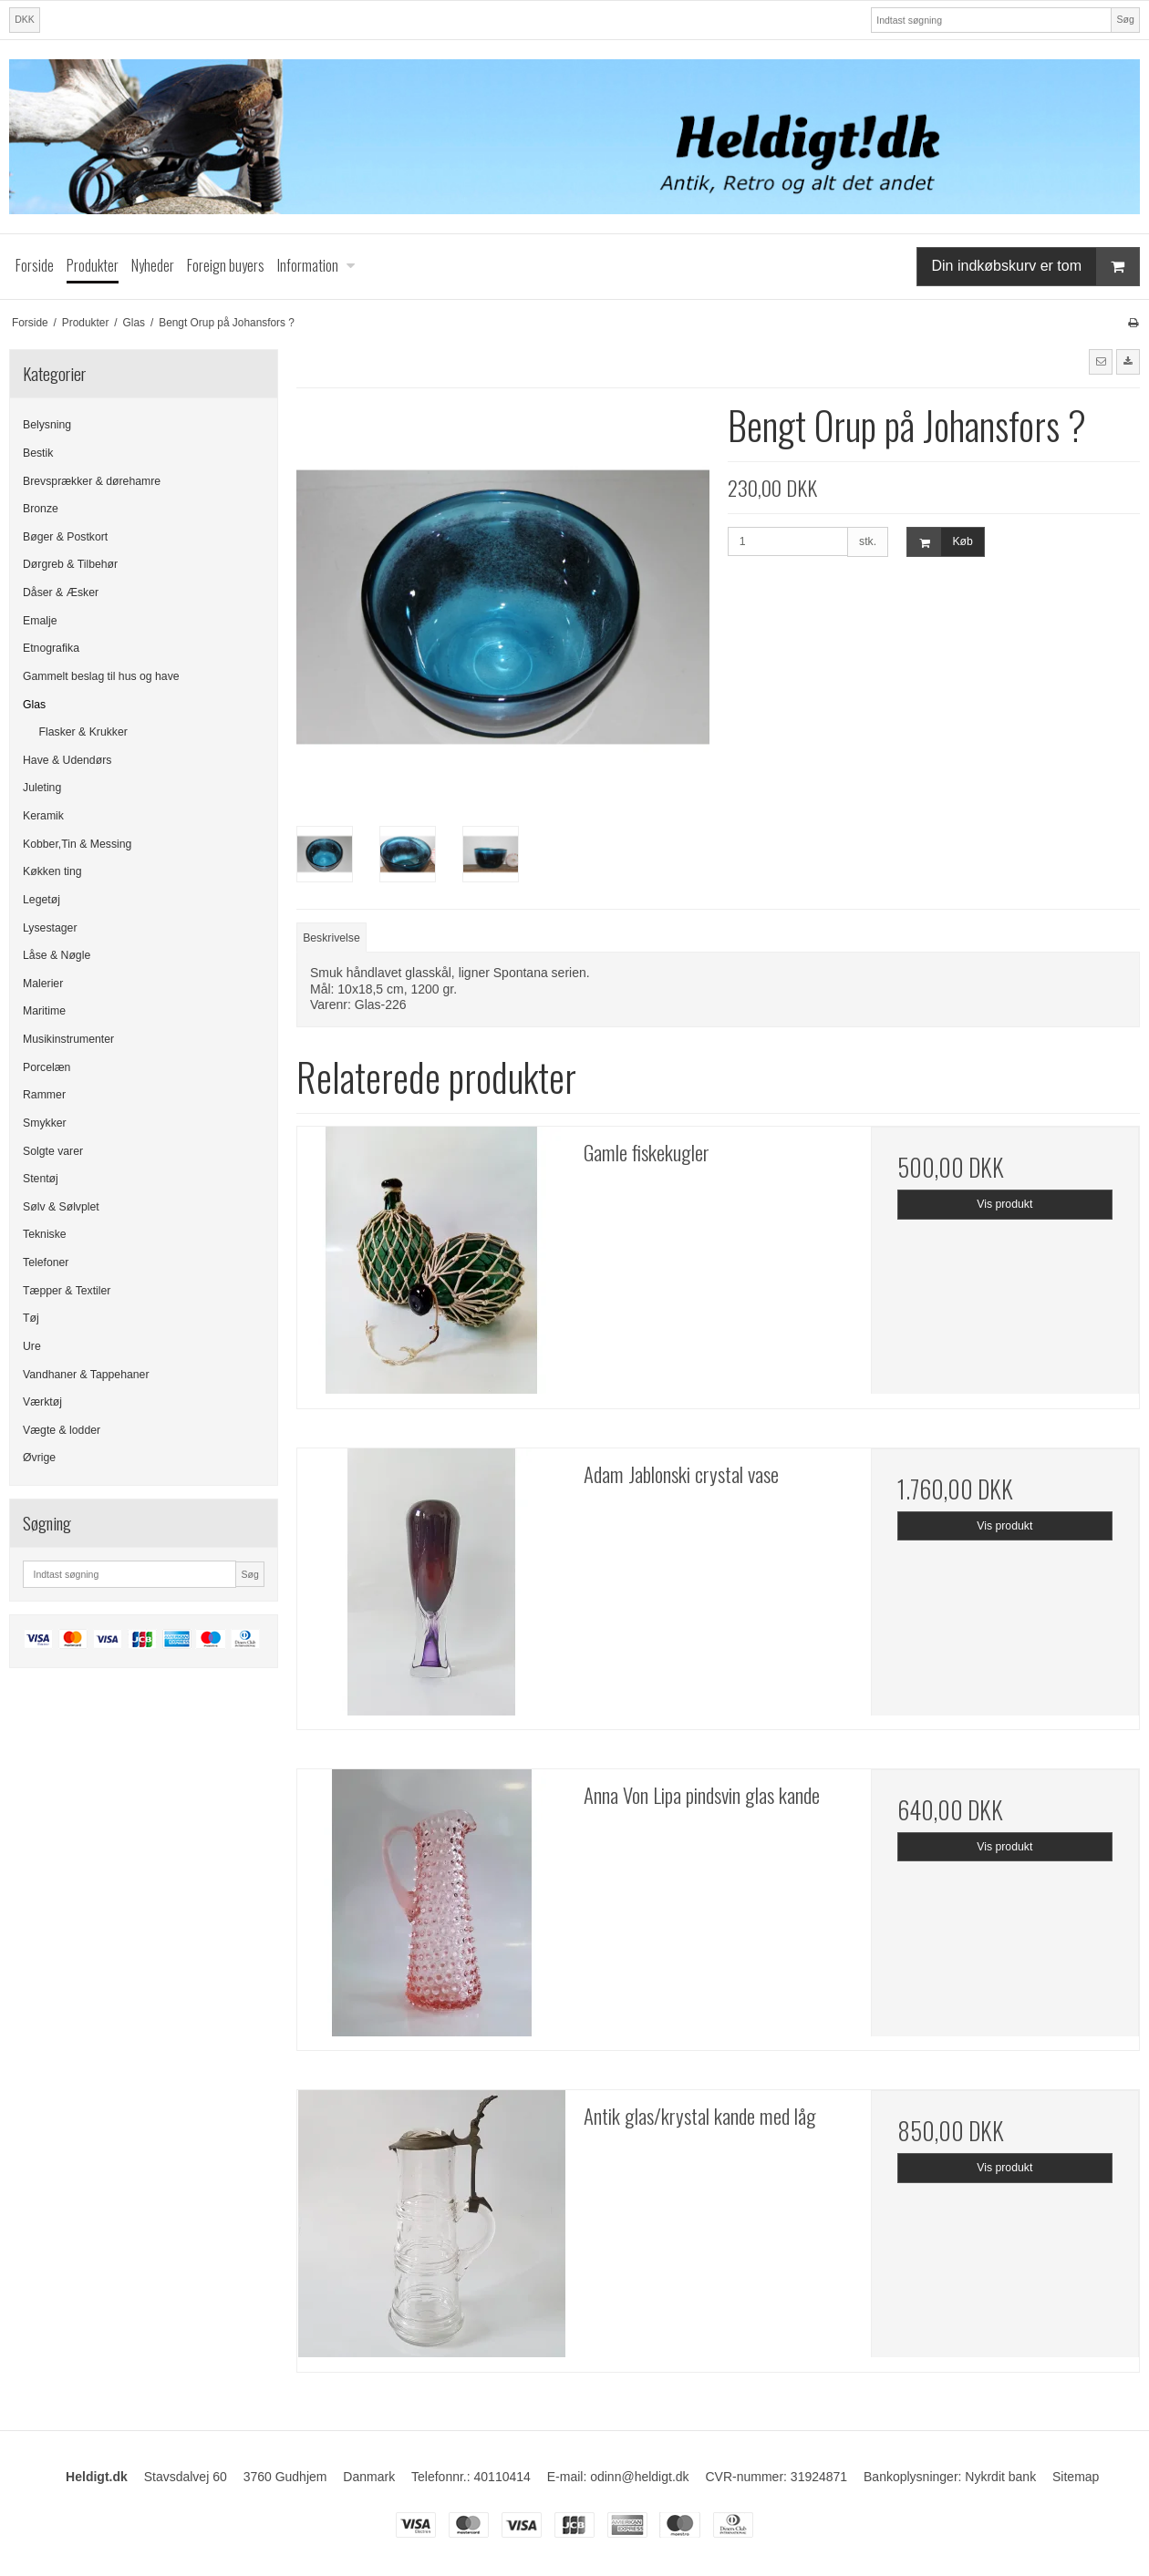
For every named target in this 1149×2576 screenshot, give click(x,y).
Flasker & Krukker (83, 732)
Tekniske (45, 1234)
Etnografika (51, 648)
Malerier (43, 983)
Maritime (44, 1011)
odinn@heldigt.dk (639, 2476)
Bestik (38, 453)
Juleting (42, 787)
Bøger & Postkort (65, 537)
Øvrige (39, 1457)
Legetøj (41, 899)
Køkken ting (52, 871)
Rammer (44, 1094)
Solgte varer (53, 1151)
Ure (32, 1346)
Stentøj (40, 1178)
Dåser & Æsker (60, 592)
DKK (25, 19)
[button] (1101, 362)
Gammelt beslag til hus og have (101, 676)
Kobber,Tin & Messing (77, 844)
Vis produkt (1004, 1204)
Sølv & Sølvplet (61, 1206)
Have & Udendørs (67, 760)
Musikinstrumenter (68, 1039)
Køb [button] (939, 542)
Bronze (40, 508)
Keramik (43, 815)
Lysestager (50, 928)
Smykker (45, 1123)
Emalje (40, 620)
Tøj (31, 1318)
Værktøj (42, 1402)
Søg (1124, 19)
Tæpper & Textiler (66, 1290)
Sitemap (1075, 2476)
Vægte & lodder (61, 1430)
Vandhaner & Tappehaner (86, 1374)
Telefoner (45, 1262)
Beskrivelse (331, 938)
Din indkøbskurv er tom (1036, 266)
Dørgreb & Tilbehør (70, 564)
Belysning (47, 424)
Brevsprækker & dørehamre (91, 481)
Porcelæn (46, 1067)
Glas (34, 704)
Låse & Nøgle (56, 955)
